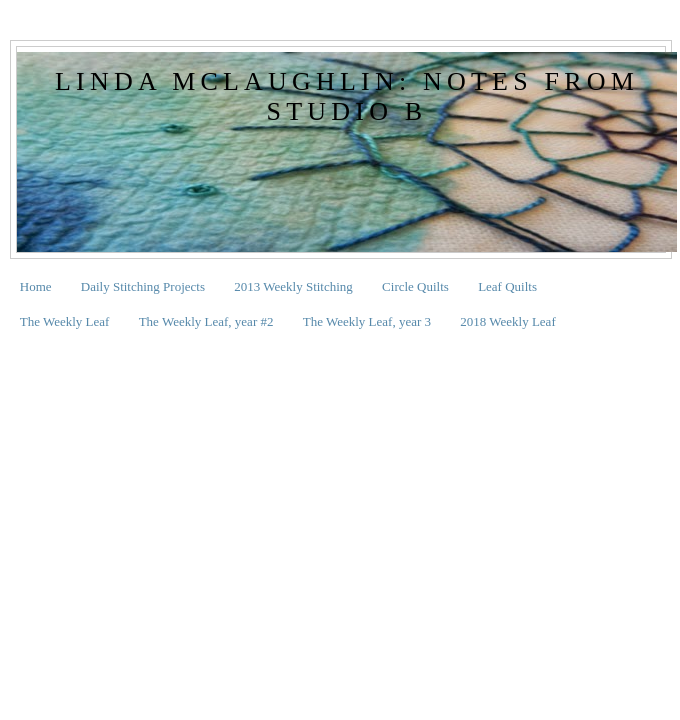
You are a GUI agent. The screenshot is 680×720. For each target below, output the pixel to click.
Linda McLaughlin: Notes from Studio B (347, 96)
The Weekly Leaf (65, 321)
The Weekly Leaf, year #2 (206, 321)
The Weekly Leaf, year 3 (367, 321)
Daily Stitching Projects (143, 286)
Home (36, 286)
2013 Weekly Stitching (293, 286)
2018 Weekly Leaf (507, 321)
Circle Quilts (415, 286)
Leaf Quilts (507, 286)
